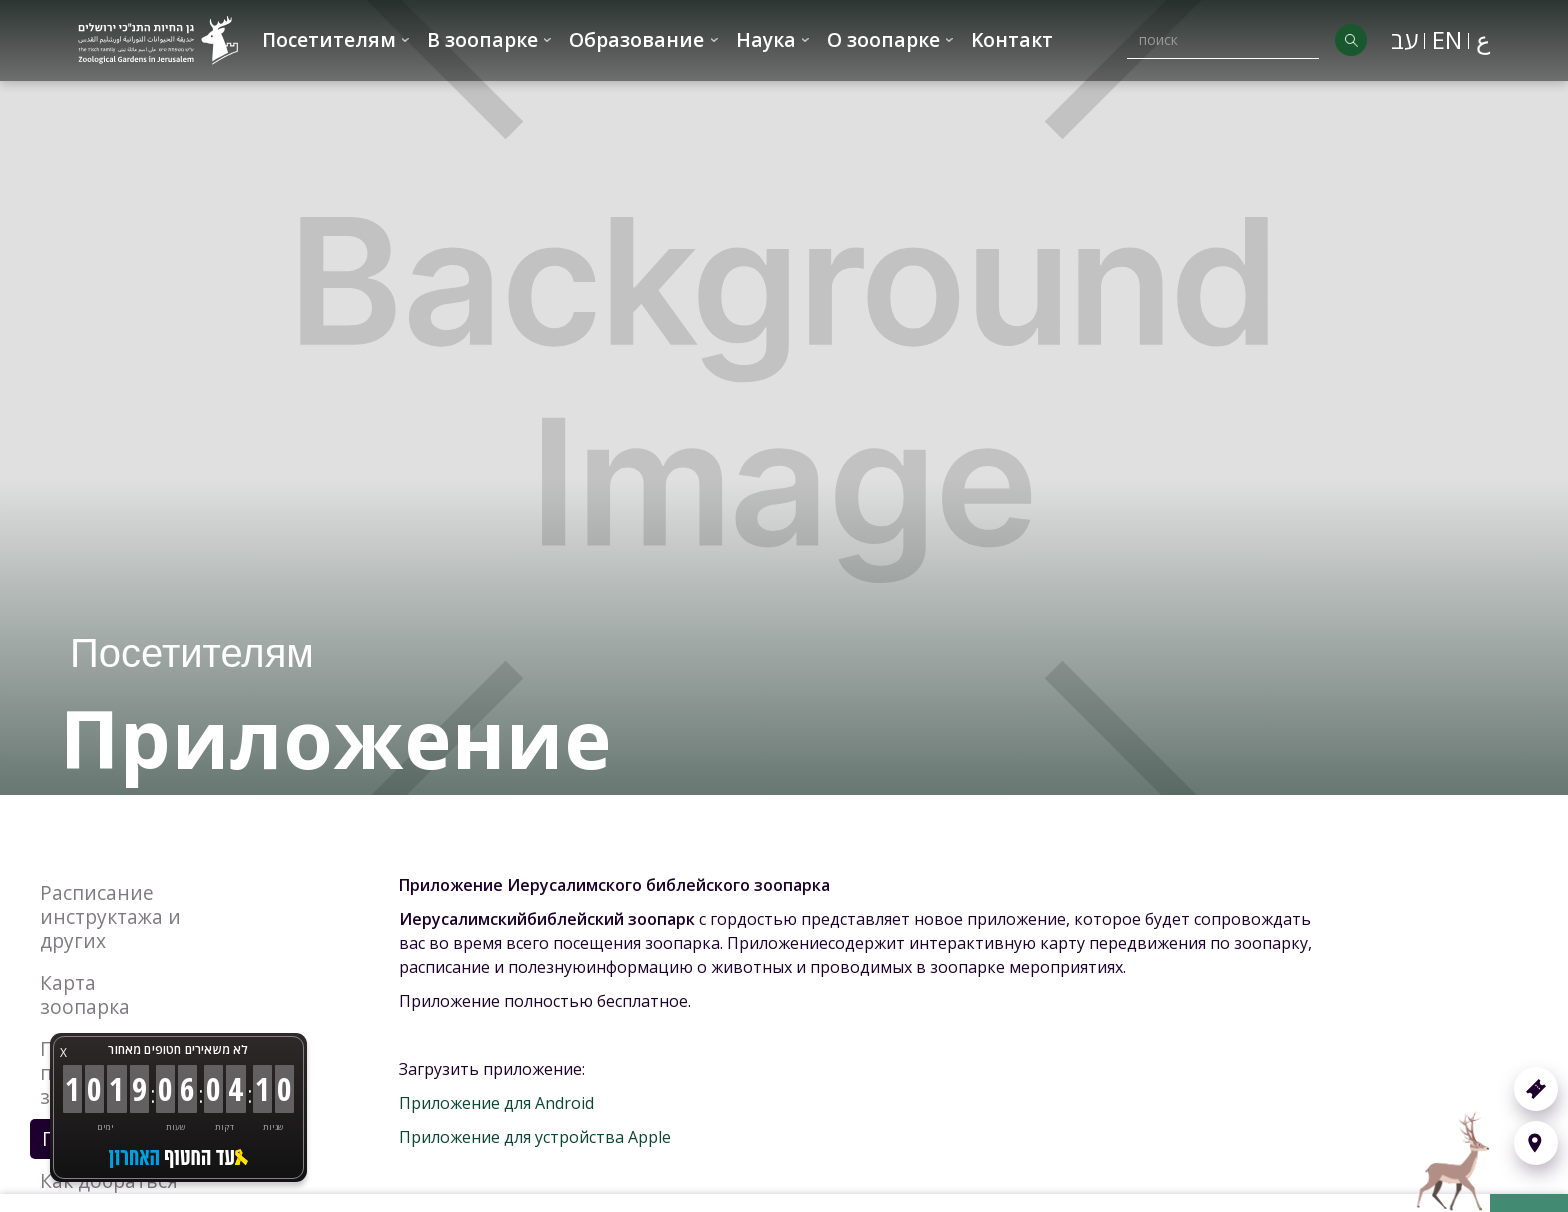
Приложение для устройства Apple (535, 1137)
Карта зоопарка (85, 994)
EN (1447, 39)
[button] (336, 40)
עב (1404, 39)
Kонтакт (1012, 39)
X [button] (63, 1052)
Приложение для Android (496, 1103)
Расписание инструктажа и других (110, 916)
